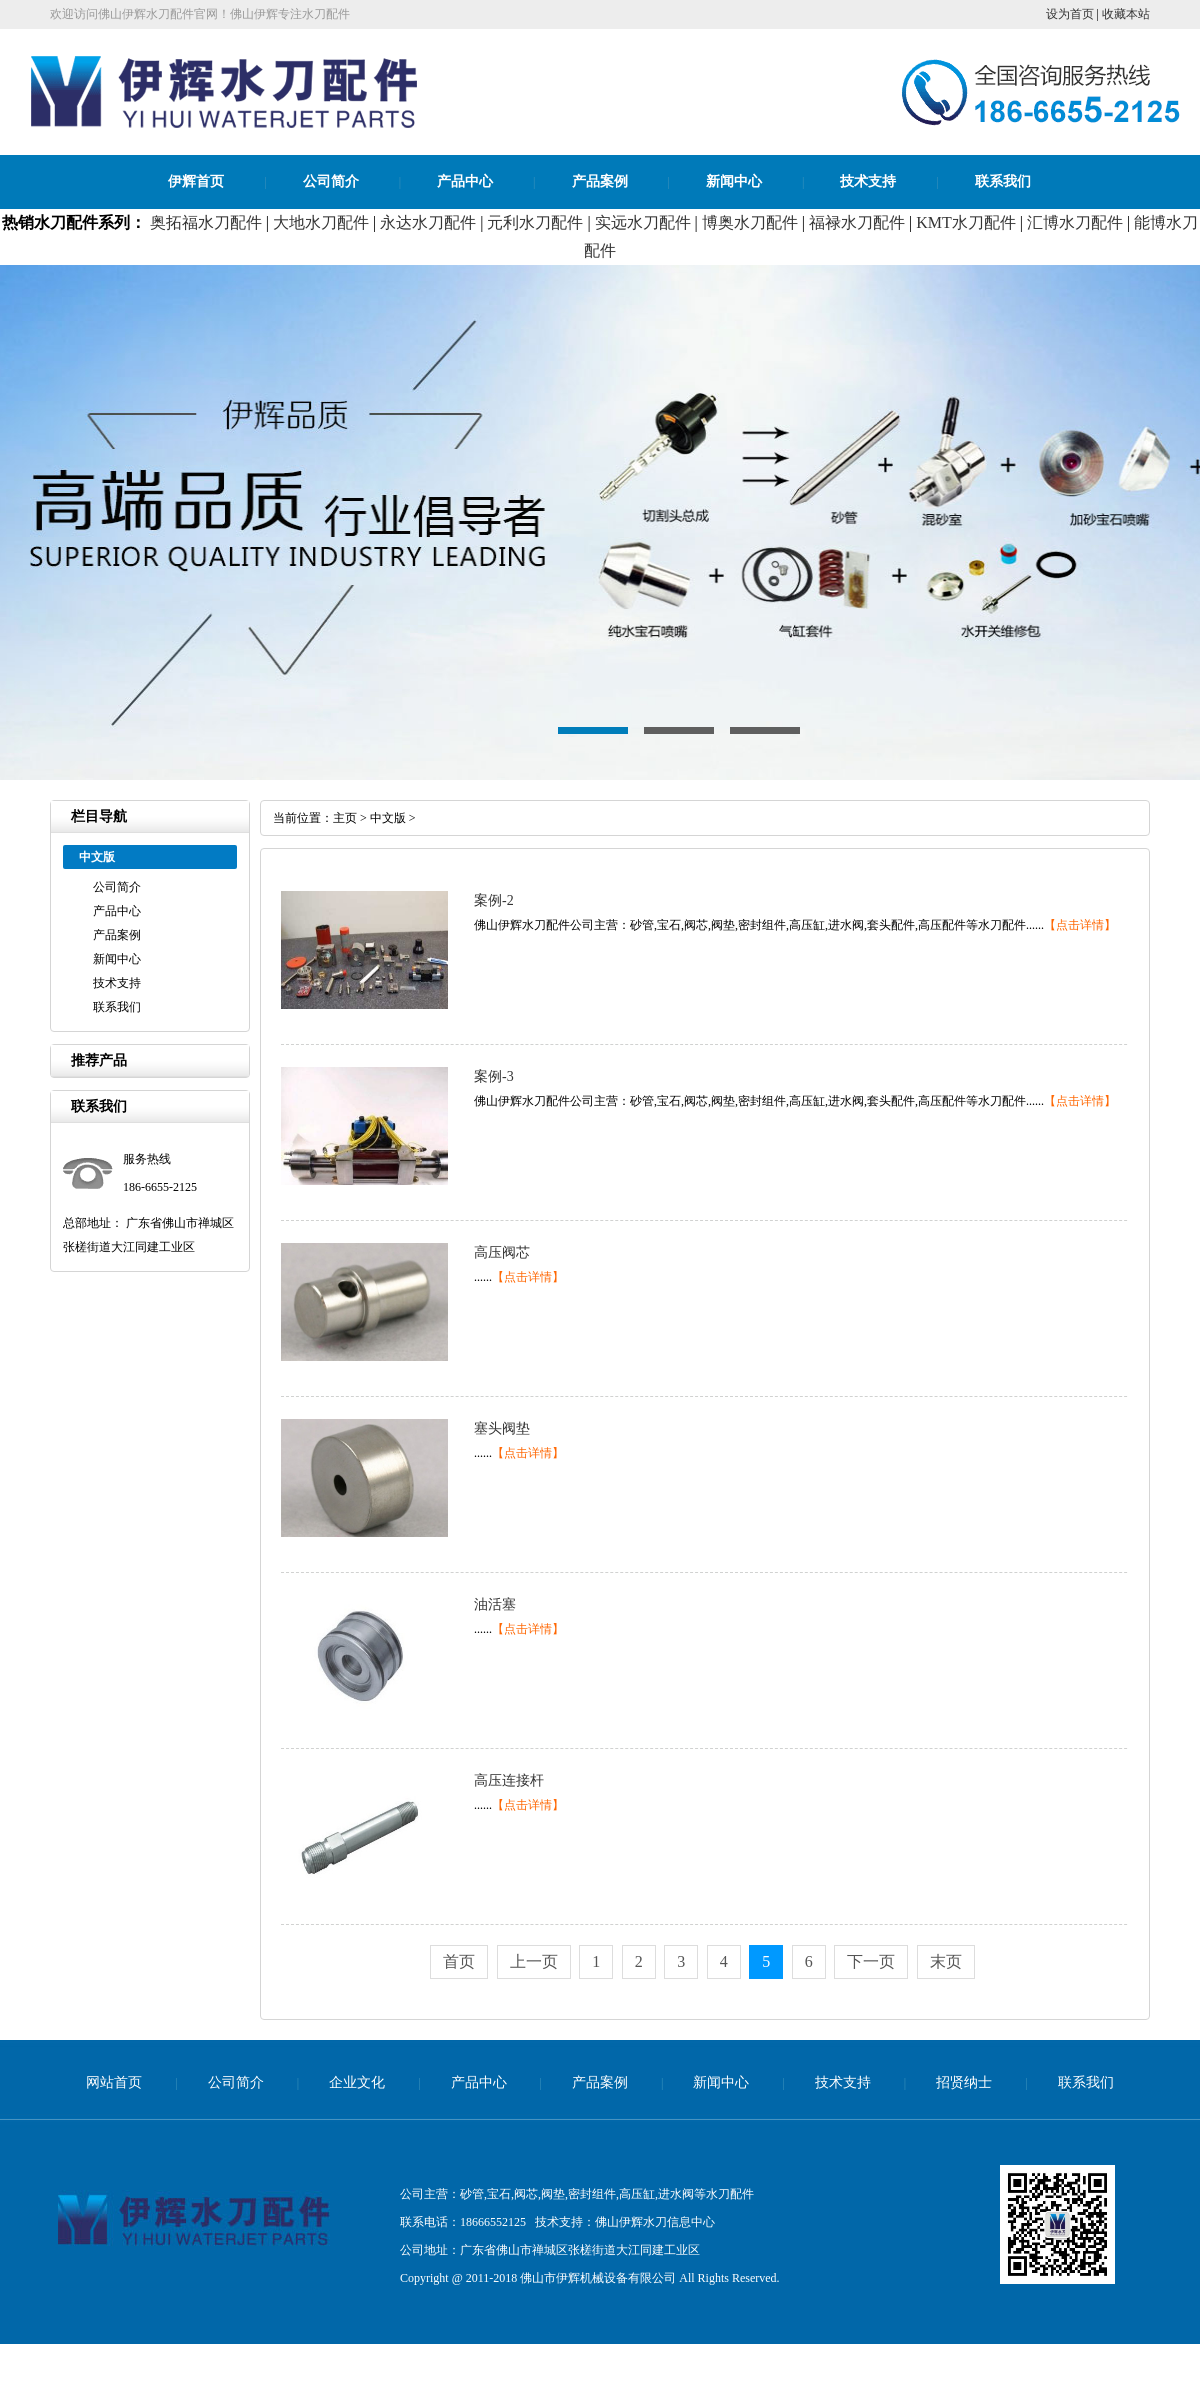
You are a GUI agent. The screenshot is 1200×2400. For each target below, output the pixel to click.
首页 (459, 1961)
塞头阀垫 (502, 1428)
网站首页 (114, 2082)
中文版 (388, 818)
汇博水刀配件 (1075, 222)
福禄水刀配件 (857, 222)
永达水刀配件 (428, 222)
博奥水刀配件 (750, 222)
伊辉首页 (196, 181)
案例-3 (494, 1076)
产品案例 (600, 181)
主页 (345, 818)
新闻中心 (734, 181)
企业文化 (357, 2082)
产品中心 (465, 181)
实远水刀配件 (643, 222)
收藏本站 (1126, 14)
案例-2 (494, 900)
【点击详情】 (1080, 925)
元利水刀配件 (535, 222)
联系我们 (1003, 181)
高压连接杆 (509, 1780)
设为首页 (1070, 14)
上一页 (534, 1961)
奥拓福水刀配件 (206, 222)
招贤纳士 (964, 2082)
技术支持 (868, 181)
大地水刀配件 (321, 222)
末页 (946, 1961)
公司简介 (331, 181)
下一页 (871, 1961)
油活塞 (495, 1604)
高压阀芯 (502, 1252)
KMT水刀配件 (966, 222)
